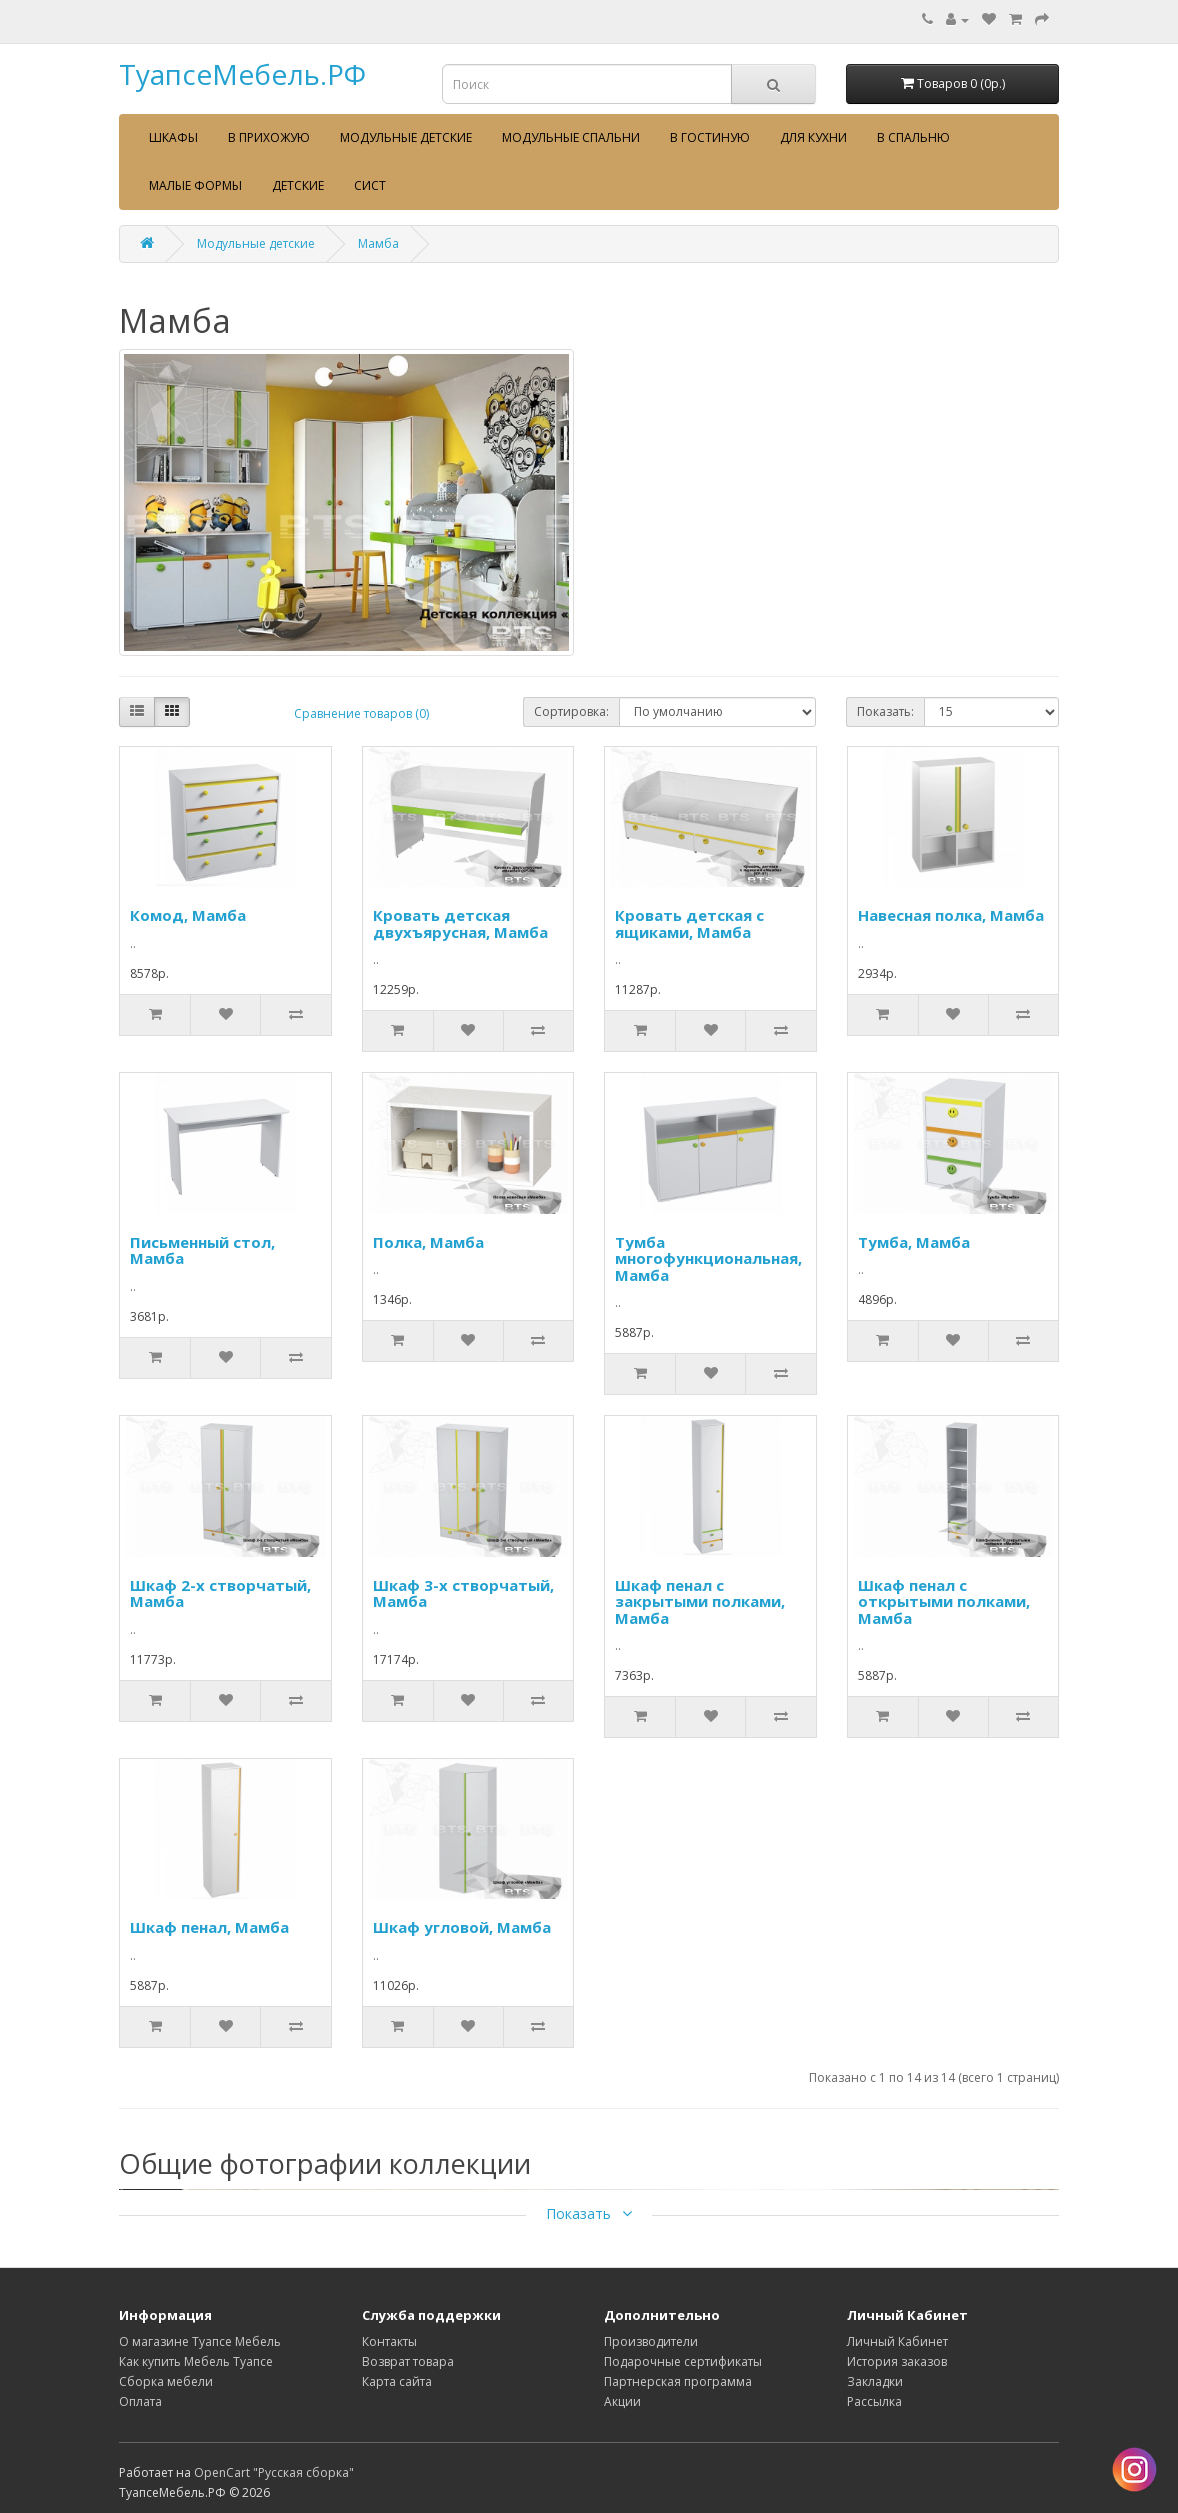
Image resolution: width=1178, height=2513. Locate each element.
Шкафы (173, 137)
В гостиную (710, 137)
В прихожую (269, 137)
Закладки (875, 2381)
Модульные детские (406, 137)
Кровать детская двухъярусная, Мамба (460, 923)
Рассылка (874, 2401)
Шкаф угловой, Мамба (462, 1927)
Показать (589, 2213)
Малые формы (195, 185)
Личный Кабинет (897, 2341)
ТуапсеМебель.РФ (242, 74)
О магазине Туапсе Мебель (200, 2341)
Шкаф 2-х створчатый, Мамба (220, 1593)
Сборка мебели (166, 2381)
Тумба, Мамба (914, 1242)
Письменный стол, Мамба (202, 1250)
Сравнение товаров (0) (361, 713)
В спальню (913, 137)
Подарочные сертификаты (683, 2361)
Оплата (140, 2401)
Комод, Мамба (188, 915)
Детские (298, 185)
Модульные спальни (571, 137)
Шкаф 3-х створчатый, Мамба (463, 1593)
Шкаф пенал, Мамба (209, 1927)
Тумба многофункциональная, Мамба (708, 1258)
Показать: (885, 711)
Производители (651, 2341)
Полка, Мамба (428, 1242)
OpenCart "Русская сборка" (274, 2472)
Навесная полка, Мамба (951, 915)
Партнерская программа (678, 2381)
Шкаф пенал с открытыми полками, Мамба (944, 1601)
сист (370, 185)
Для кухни (813, 137)
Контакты (389, 2341)
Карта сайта (397, 2381)
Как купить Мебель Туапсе (196, 2361)
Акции (622, 2401)
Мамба (378, 243)
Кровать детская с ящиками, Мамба (689, 923)
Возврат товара (408, 2361)
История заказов (897, 2361)
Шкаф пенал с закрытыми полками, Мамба (700, 1601)
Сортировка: (571, 711)
